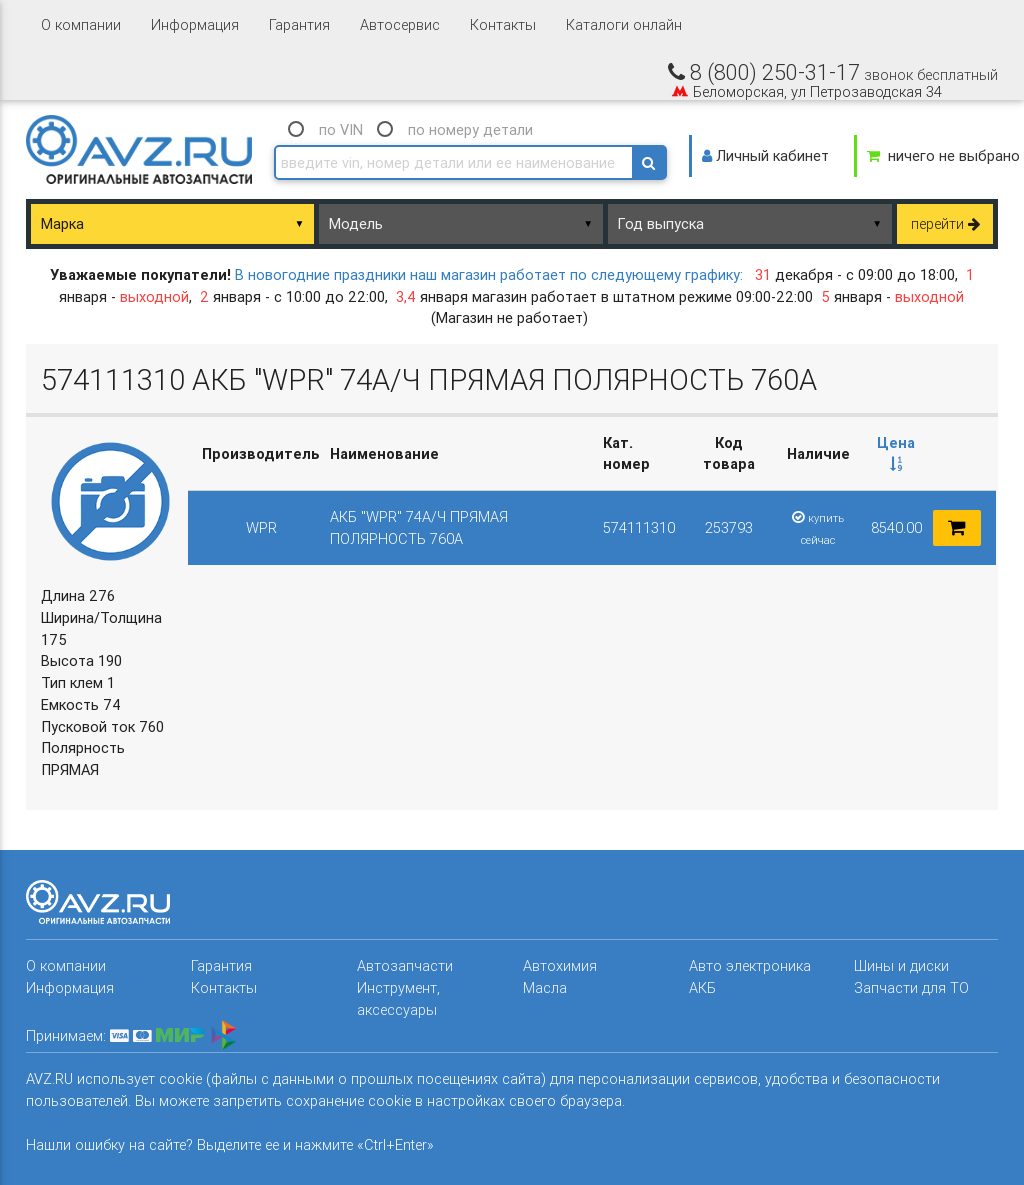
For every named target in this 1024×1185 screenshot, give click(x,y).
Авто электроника (750, 965)
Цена (896, 452)
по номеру (470, 129)
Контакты (503, 24)
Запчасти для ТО (911, 987)
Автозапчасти (405, 965)
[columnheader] (896, 454)
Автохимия (560, 965)
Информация (195, 24)
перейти (945, 223)
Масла (545, 987)
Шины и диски (901, 965)
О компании (81, 24)
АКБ (702, 987)
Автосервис (400, 24)
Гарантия (299, 24)
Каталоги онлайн (624, 24)
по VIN (341, 129)
